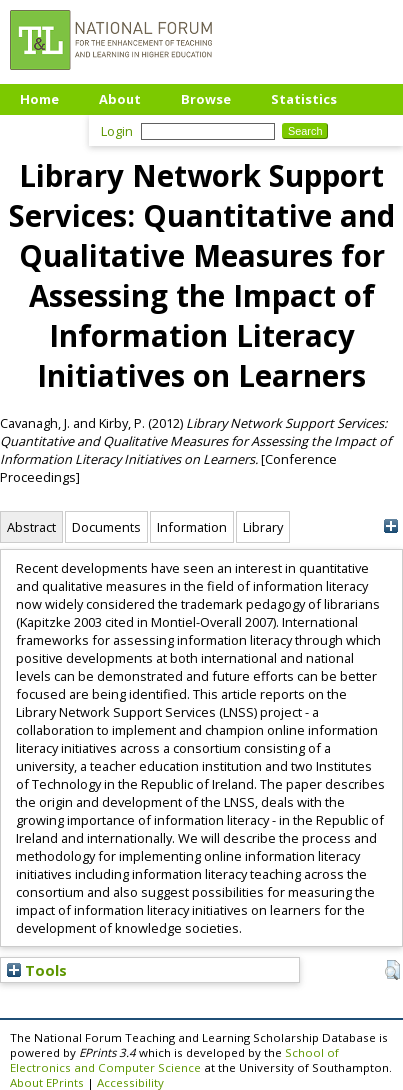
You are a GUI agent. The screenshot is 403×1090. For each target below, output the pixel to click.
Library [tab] (263, 527)
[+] (390, 526)
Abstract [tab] (31, 527)
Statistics (304, 99)
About (120, 99)
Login (117, 131)
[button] (392, 970)
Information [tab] (192, 527)
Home (39, 99)
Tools (37, 970)
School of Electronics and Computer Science (174, 1060)
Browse (206, 99)
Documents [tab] (106, 527)
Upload (44, 129)
